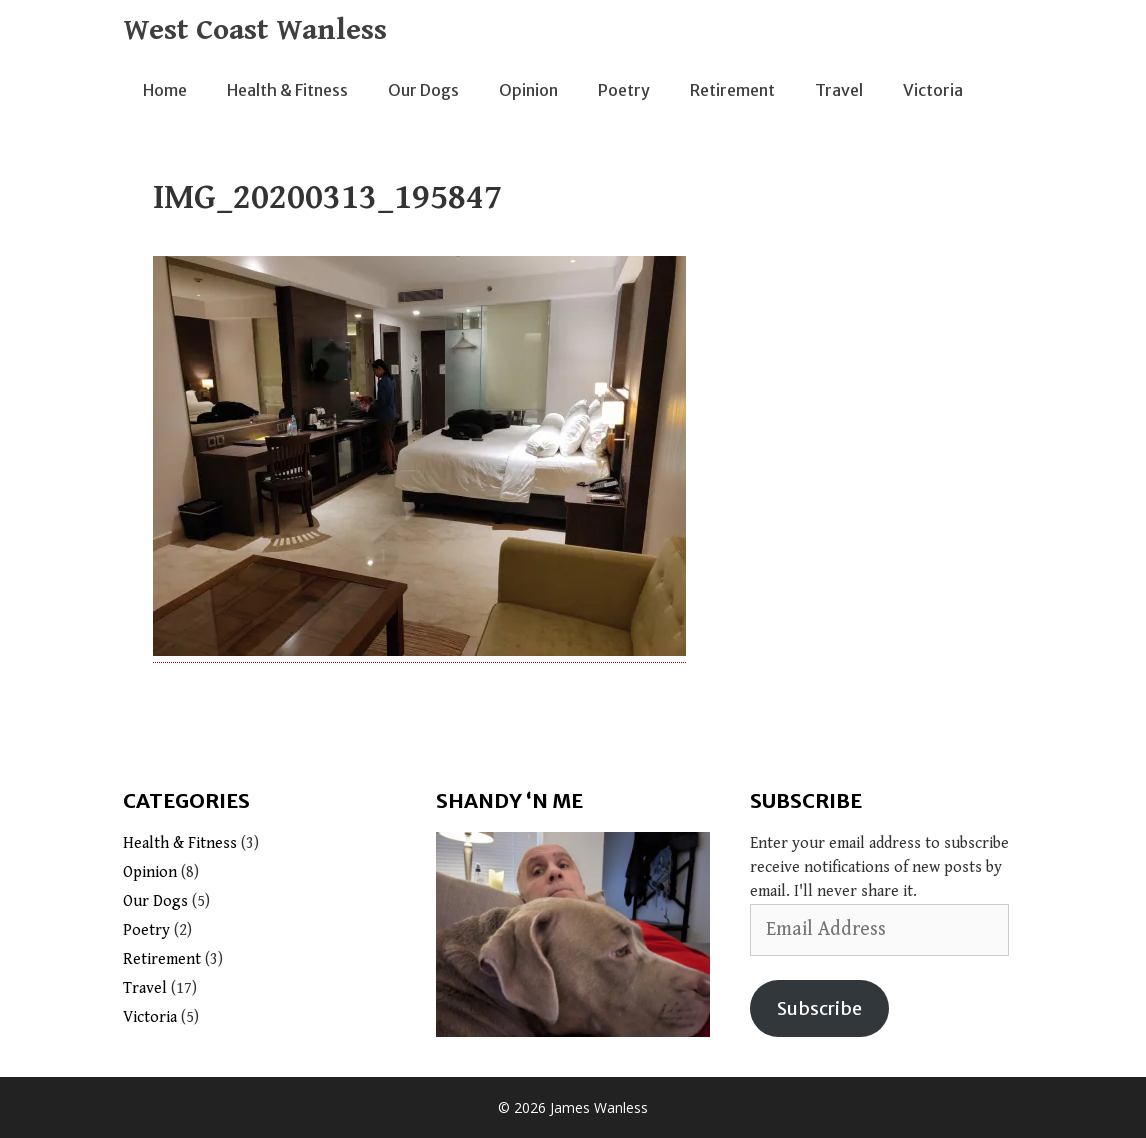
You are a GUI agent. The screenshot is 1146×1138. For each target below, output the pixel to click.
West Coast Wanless (255, 30)
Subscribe (819, 1008)
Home (165, 90)
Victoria (933, 90)
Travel (839, 90)
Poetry (624, 90)
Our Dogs (423, 90)
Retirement (732, 90)
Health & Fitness (287, 90)
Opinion (528, 90)
